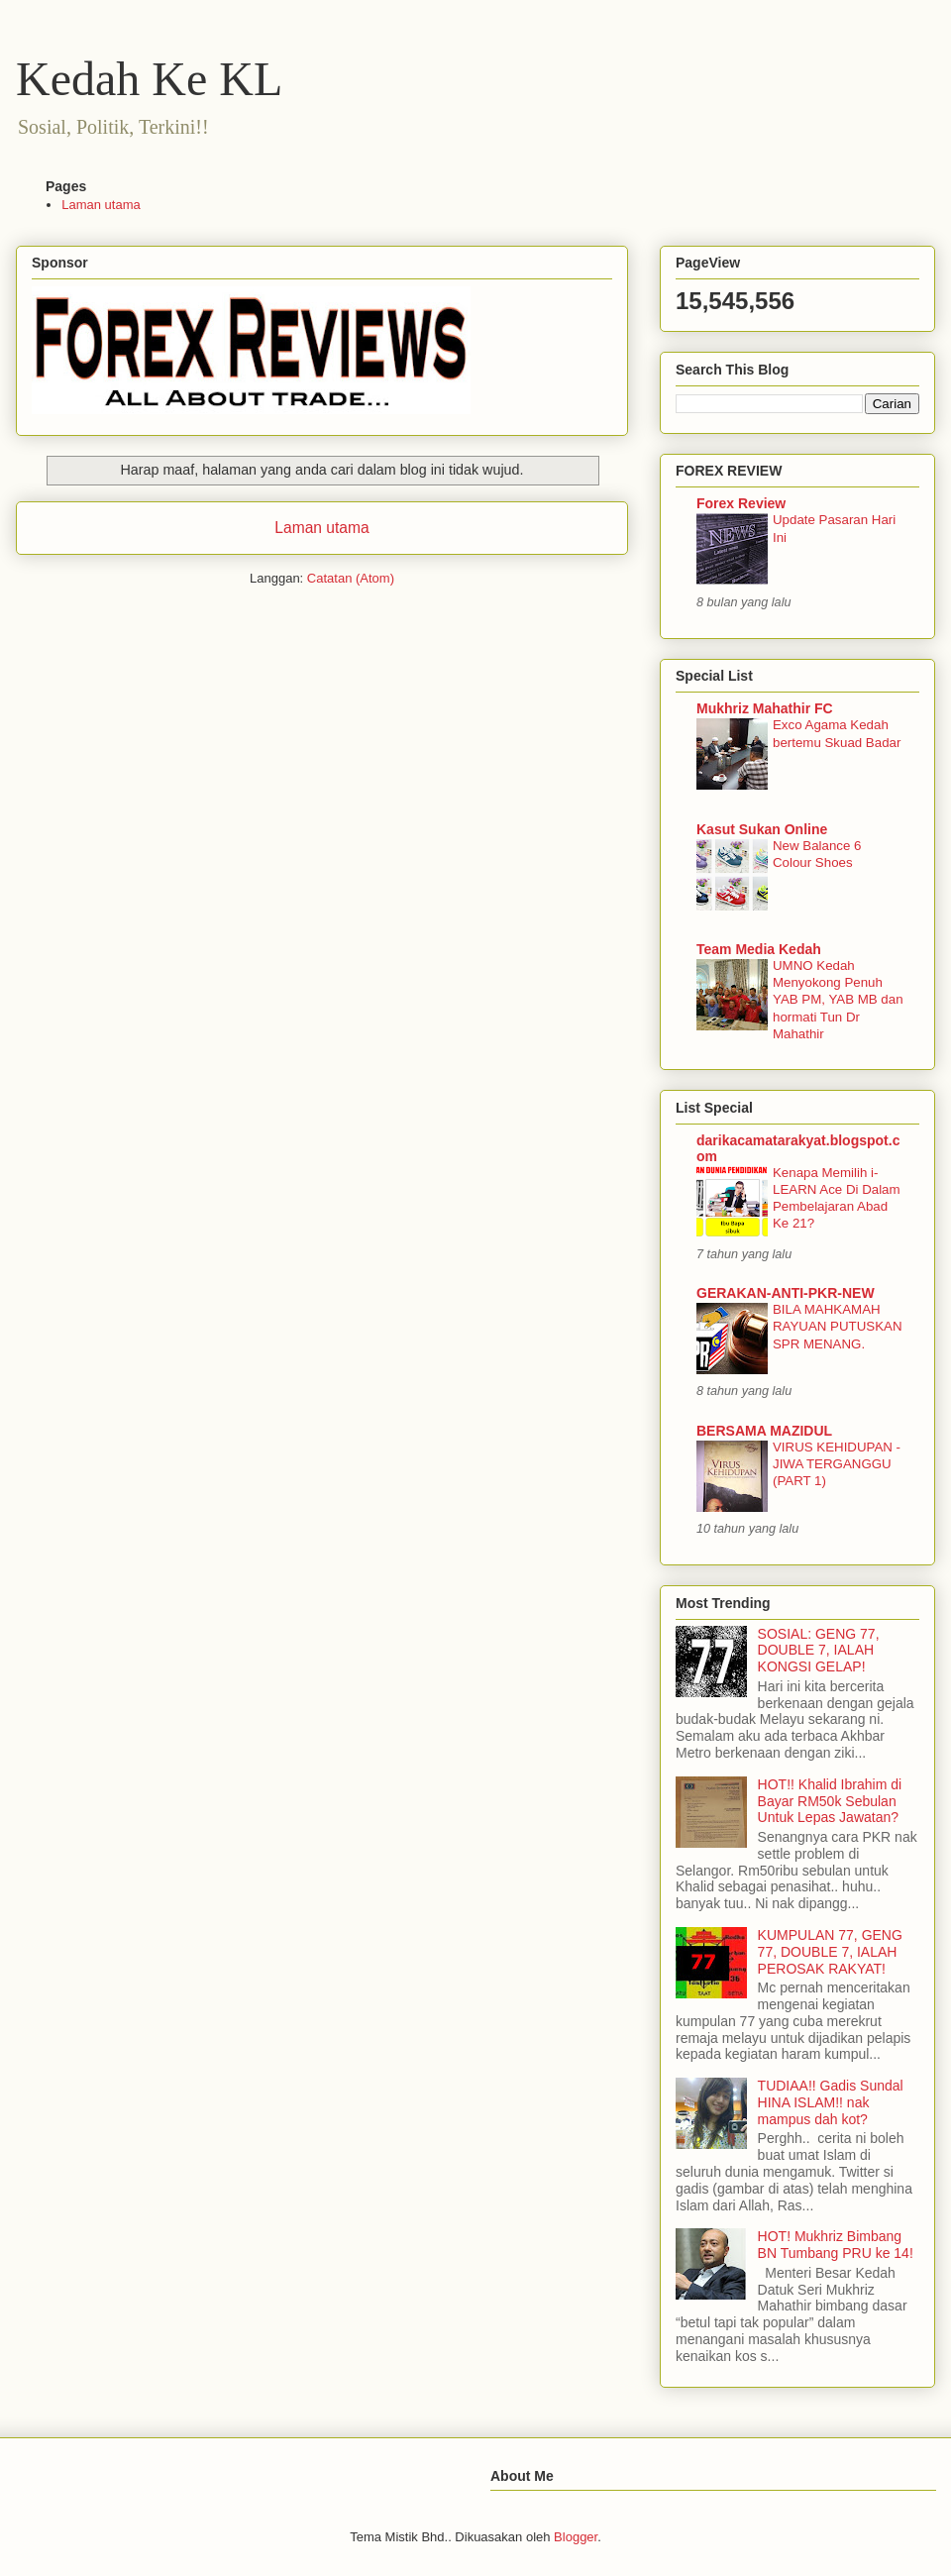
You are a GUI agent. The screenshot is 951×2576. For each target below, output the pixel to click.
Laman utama (101, 204)
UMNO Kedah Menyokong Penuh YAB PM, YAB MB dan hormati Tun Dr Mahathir (838, 999)
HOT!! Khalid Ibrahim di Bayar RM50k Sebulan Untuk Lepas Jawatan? (830, 1801)
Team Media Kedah (758, 949)
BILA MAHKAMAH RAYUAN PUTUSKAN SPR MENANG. (837, 1326)
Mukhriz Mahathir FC (764, 708)
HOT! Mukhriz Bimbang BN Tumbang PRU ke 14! (835, 2244)
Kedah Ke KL (149, 79)
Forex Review (741, 503)
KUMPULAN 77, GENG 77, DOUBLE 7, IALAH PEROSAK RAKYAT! (830, 1952)
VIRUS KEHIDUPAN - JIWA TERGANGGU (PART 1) (836, 1464)
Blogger (575, 2536)
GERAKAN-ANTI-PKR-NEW (785, 1293)
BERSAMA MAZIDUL (764, 1431)
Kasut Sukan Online (761, 829)
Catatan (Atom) (350, 578)
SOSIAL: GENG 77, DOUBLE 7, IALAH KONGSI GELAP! (819, 1650)
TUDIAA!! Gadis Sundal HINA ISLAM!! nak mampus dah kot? (830, 2102)
